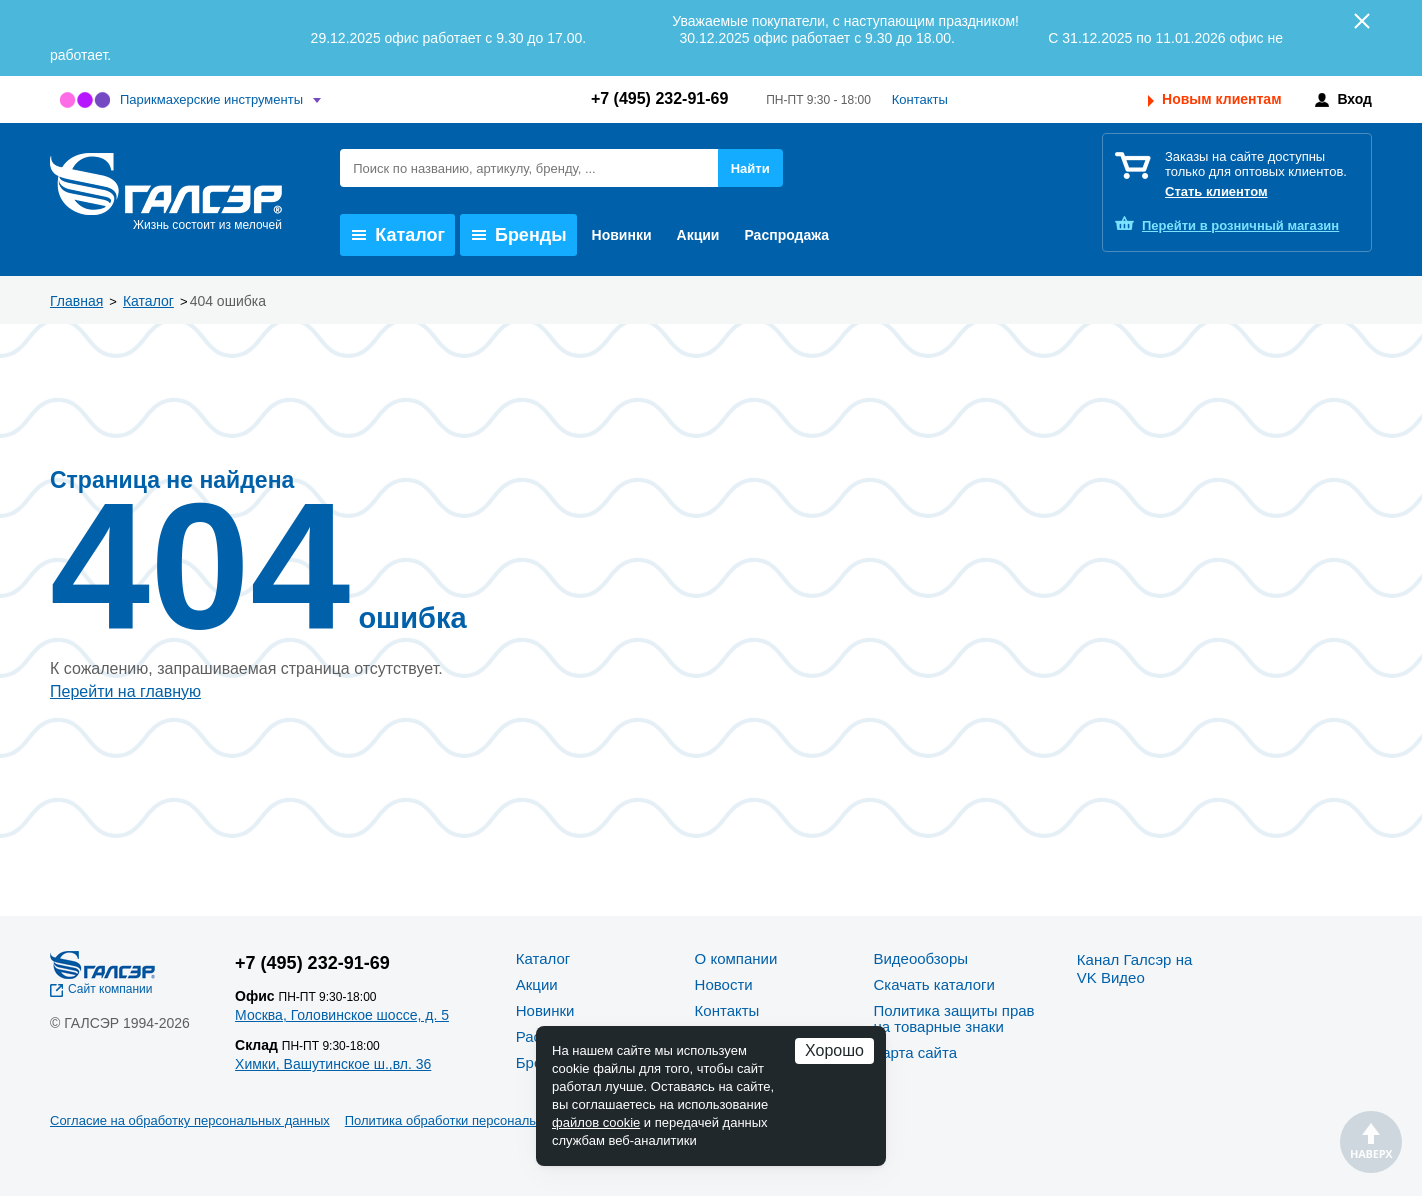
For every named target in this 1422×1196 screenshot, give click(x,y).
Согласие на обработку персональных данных (190, 1120)
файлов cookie (596, 1122)
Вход (1354, 99)
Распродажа (786, 235)
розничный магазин (1240, 225)
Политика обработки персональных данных (476, 1120)
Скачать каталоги (933, 984)
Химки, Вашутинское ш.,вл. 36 (333, 1064)
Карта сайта (915, 1052)
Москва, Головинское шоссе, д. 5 (342, 1015)
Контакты (920, 99)
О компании (736, 958)
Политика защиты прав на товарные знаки (953, 1018)
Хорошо (834, 1050)
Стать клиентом (1216, 191)
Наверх (1371, 1142)
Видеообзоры (920, 958)
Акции (698, 235)
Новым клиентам (1221, 99)
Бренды (519, 235)
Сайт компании (110, 989)
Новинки (622, 235)
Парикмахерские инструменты (211, 99)
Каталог (398, 235)
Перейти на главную (125, 691)
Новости (724, 984)
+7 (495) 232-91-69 (659, 98)
